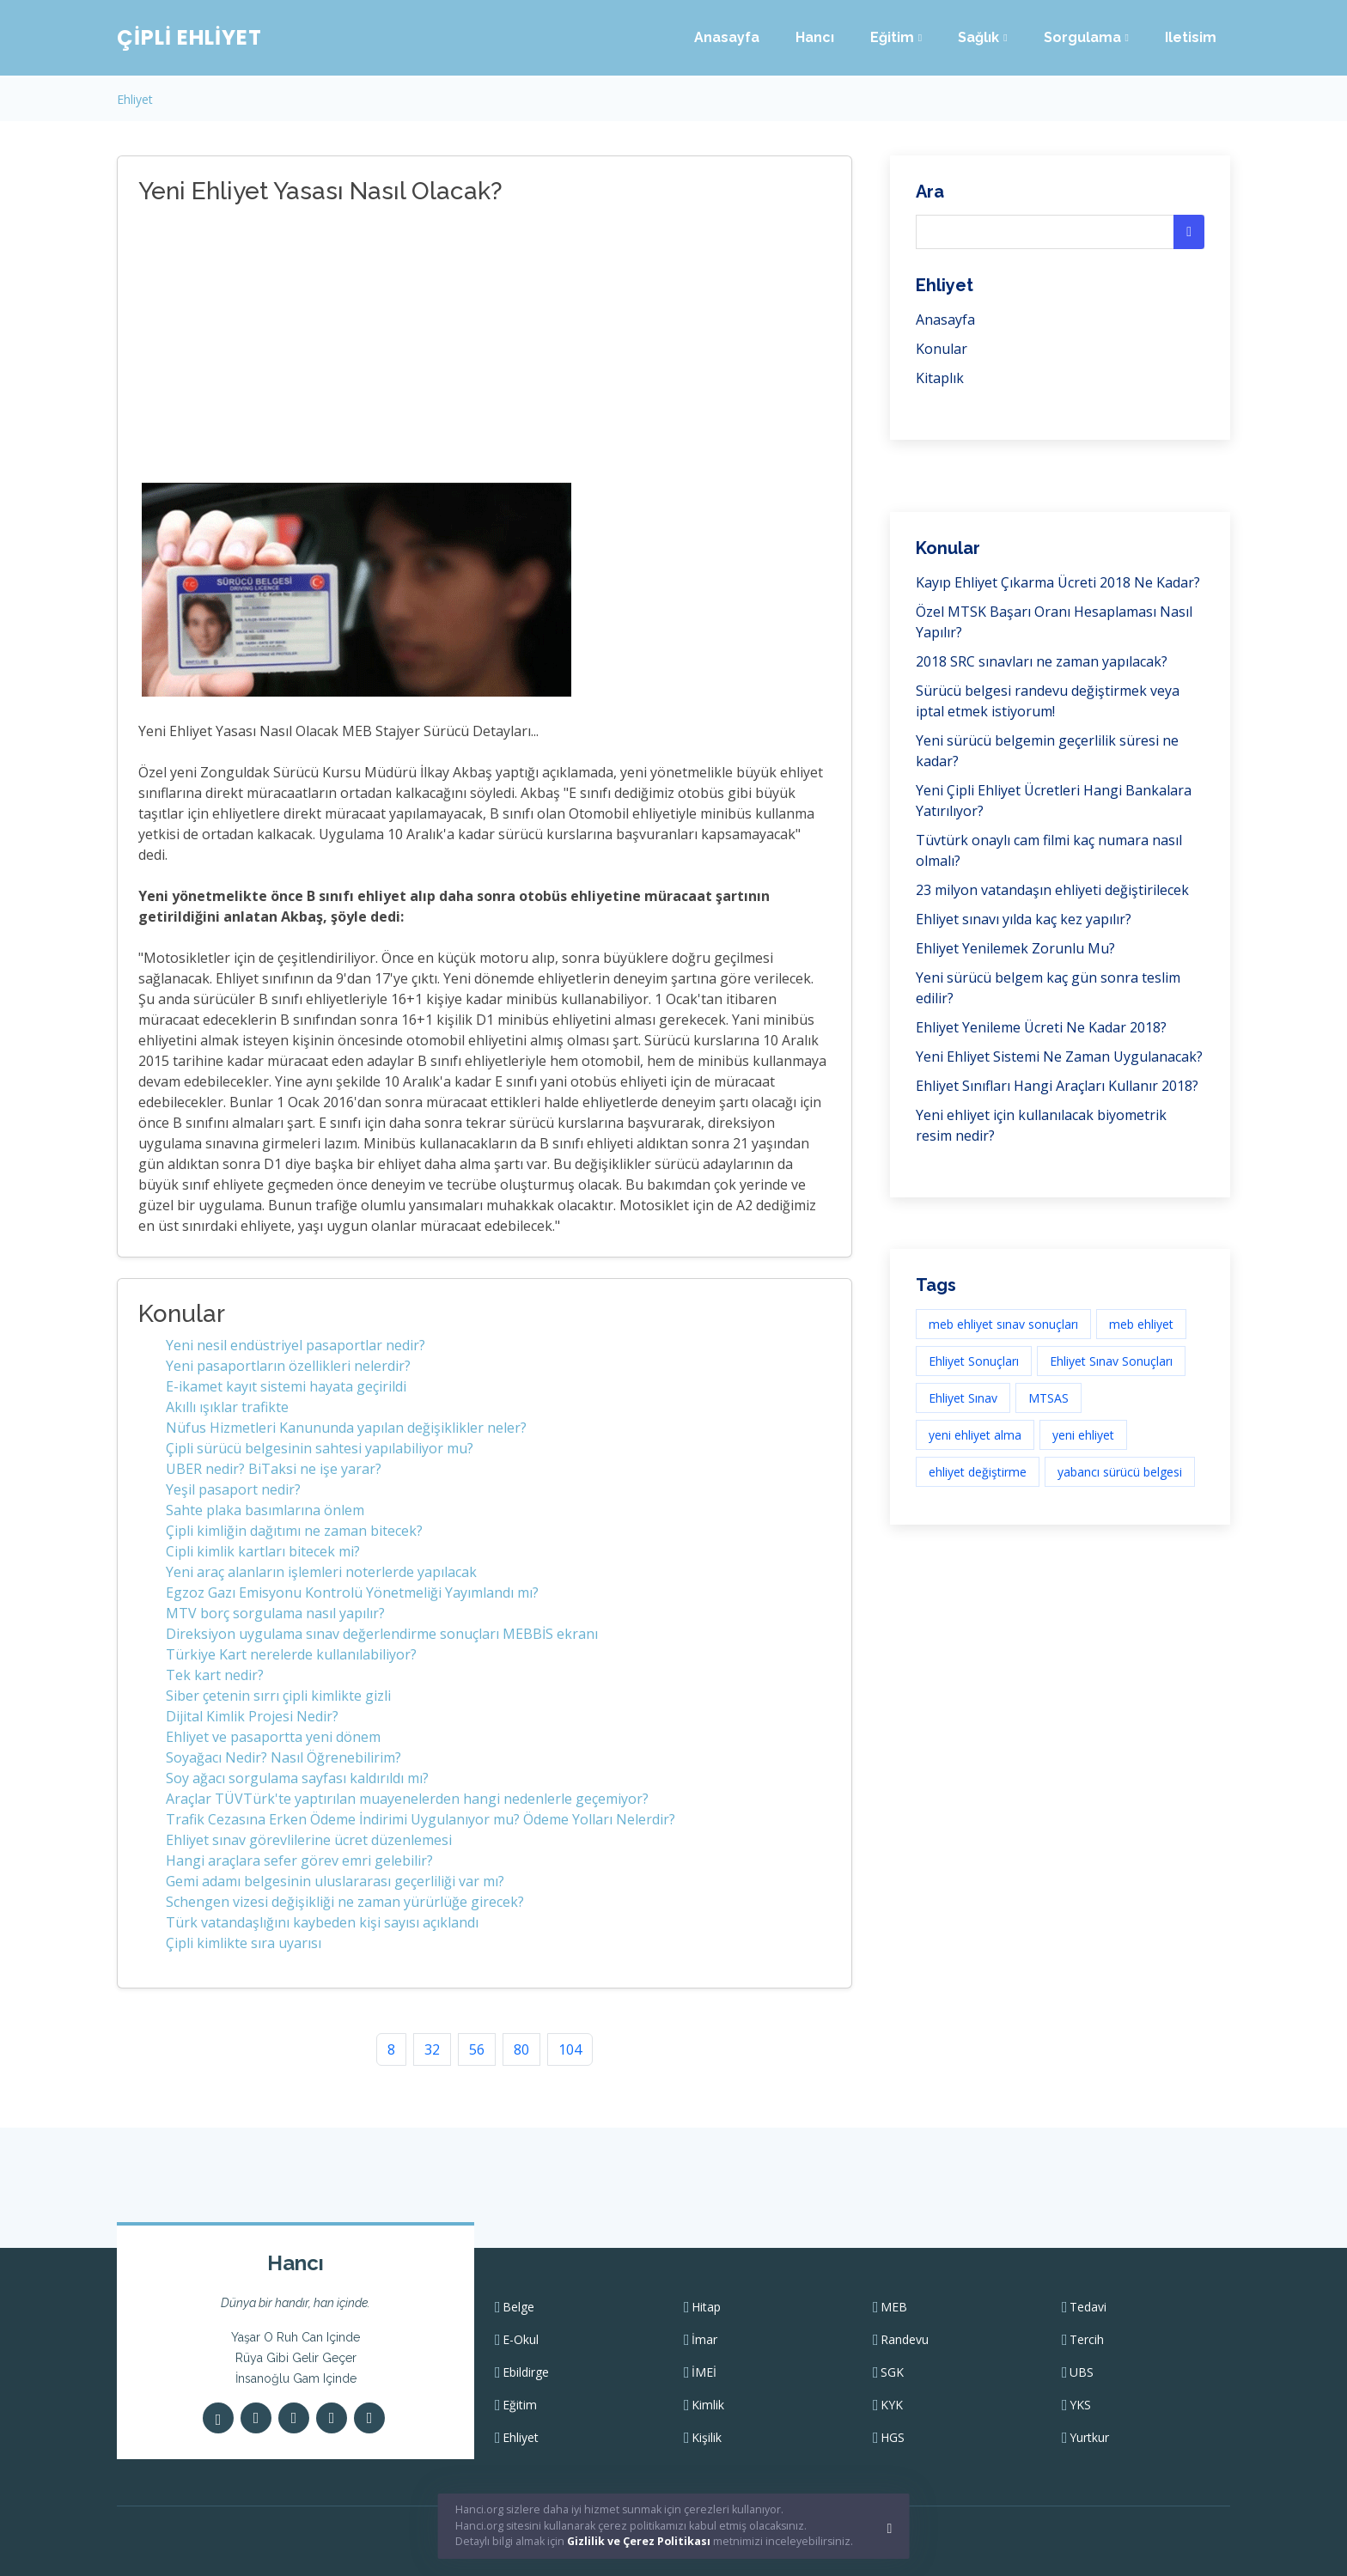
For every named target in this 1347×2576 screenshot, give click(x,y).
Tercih (1087, 2340)
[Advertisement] (413, 346)
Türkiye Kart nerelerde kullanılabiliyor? (291, 1654)
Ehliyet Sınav (963, 1398)
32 (432, 2049)
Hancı (814, 37)
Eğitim (520, 2405)
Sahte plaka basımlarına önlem (265, 1510)
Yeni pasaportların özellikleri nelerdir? (288, 1365)
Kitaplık (940, 377)
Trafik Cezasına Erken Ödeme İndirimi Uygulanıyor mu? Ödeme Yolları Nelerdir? (420, 1819)
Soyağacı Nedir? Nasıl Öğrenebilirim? (283, 1757)
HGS (893, 2438)
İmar (704, 2340)
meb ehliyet (1141, 1324)
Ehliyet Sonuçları (974, 1361)
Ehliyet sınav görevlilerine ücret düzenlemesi (309, 1839)
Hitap (706, 2307)
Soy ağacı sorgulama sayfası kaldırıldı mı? (297, 1778)
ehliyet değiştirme (978, 1472)
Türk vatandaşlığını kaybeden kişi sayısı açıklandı (322, 1922)
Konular (941, 348)
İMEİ (704, 2372)
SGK (892, 2372)
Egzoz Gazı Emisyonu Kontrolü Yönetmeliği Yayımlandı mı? (352, 1592)
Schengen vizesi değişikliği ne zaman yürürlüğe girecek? (345, 1901)
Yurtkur (1089, 2438)
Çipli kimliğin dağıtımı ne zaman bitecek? (294, 1530)
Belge (518, 2307)
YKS (1080, 2405)
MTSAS (1048, 1398)
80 (521, 2049)
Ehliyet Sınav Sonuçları (1111, 1361)
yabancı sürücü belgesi (1119, 1472)
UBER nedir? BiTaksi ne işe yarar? (273, 1468)
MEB (894, 2307)
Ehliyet (135, 99)
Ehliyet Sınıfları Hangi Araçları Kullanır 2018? (1057, 1085)
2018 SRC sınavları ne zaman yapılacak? (1041, 661)
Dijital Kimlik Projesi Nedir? (252, 1716)
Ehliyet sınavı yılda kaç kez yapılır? (1023, 919)
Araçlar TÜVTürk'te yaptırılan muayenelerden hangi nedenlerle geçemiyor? (407, 1798)
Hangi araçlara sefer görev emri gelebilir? (299, 1860)
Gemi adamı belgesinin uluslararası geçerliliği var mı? (335, 1881)
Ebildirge (526, 2372)
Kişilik (707, 2438)
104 (570, 2049)
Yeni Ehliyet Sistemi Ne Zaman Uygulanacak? (1059, 1056)
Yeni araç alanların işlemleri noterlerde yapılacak (321, 1571)
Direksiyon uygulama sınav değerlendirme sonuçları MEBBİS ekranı (382, 1633)
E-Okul (521, 2340)
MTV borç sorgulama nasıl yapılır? (275, 1613)
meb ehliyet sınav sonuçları (1003, 1324)
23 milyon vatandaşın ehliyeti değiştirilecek (1052, 889)
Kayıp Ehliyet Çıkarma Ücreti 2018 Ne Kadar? (1058, 582)
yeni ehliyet (1083, 1435)
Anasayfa (726, 37)
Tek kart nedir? (215, 1675)
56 (477, 2049)
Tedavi (1088, 2307)
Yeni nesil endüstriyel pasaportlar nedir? (295, 1345)
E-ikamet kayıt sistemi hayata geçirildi (286, 1386)
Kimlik (708, 2405)
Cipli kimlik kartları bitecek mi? (263, 1551)
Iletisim (1190, 37)
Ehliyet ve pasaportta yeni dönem (273, 1736)
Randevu (905, 2340)
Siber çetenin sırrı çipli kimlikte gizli (278, 1695)
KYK (892, 2405)
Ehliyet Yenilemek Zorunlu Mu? (1015, 948)
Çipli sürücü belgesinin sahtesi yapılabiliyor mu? (319, 1448)
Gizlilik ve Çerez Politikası (638, 2541)
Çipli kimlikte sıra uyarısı (243, 1943)
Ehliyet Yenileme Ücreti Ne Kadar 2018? (1041, 1027)
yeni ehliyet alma (975, 1435)
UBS (1082, 2372)
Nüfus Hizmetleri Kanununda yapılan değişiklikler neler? (346, 1427)
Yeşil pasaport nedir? (233, 1489)
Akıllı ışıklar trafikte (227, 1407)
